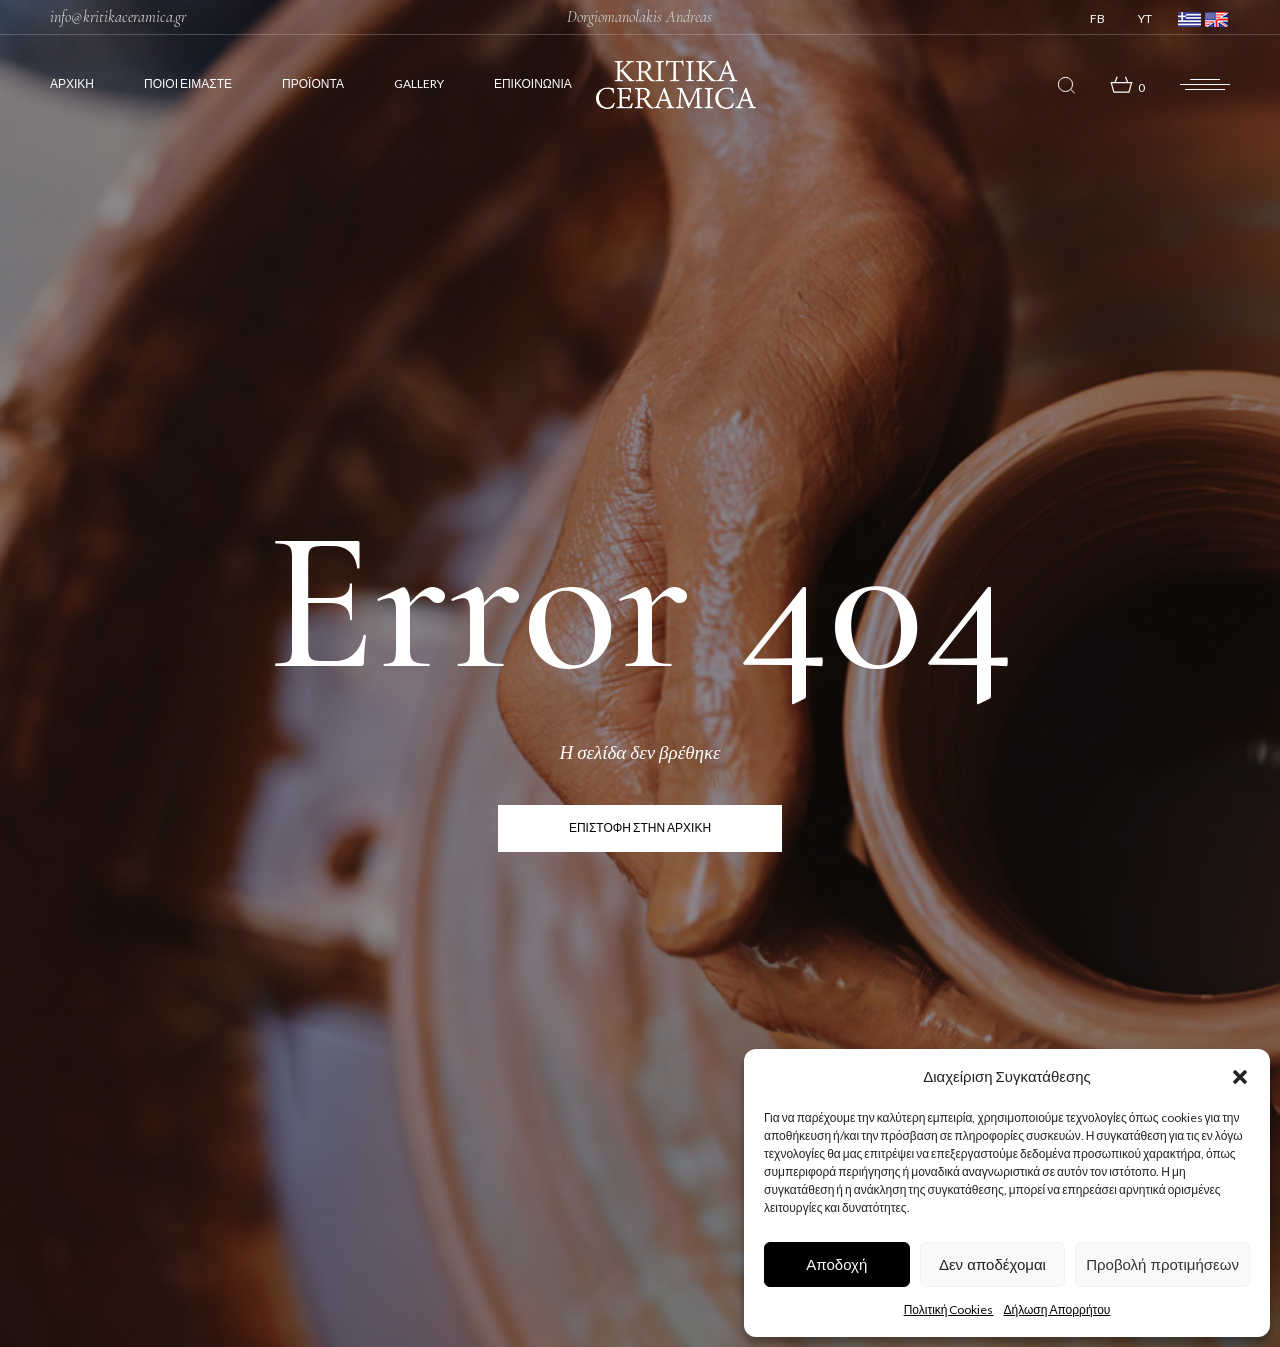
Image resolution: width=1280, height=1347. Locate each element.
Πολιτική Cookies (949, 1309)
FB (1097, 19)
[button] (1240, 1077)
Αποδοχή (836, 1264)
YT (1145, 19)
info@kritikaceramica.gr (118, 17)
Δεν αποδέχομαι (992, 1264)
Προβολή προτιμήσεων (1162, 1264)
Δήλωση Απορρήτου (1056, 1309)
